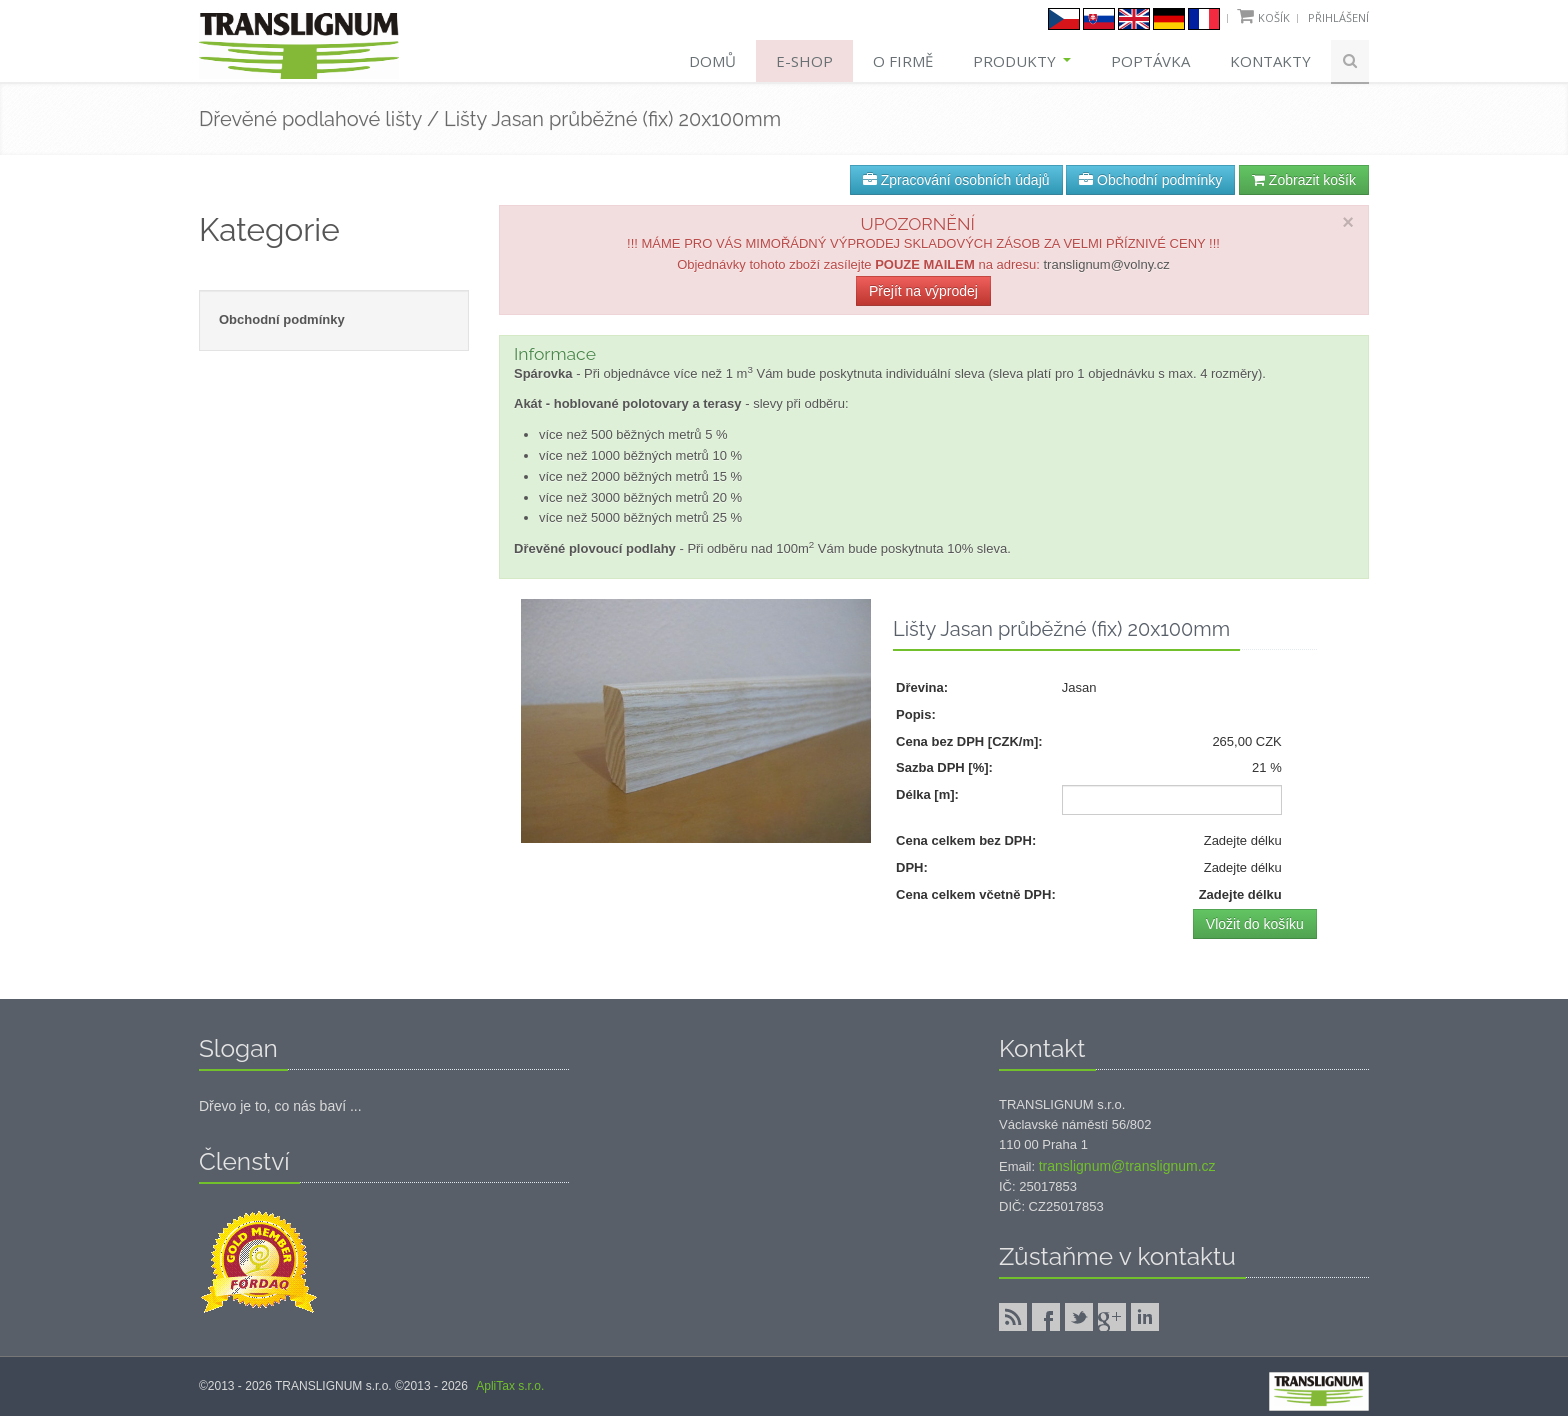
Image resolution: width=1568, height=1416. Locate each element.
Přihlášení (1338, 17)
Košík (1274, 17)
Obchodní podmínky (1150, 180)
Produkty (1022, 61)
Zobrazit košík (1304, 180)
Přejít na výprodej (923, 291)
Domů (712, 61)
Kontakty (1270, 61)
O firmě (903, 61)
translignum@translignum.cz (1127, 1166)
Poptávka (1150, 61)
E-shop (804, 61)
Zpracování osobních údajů (956, 180)
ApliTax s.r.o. (510, 1386)
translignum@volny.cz (1106, 264)
